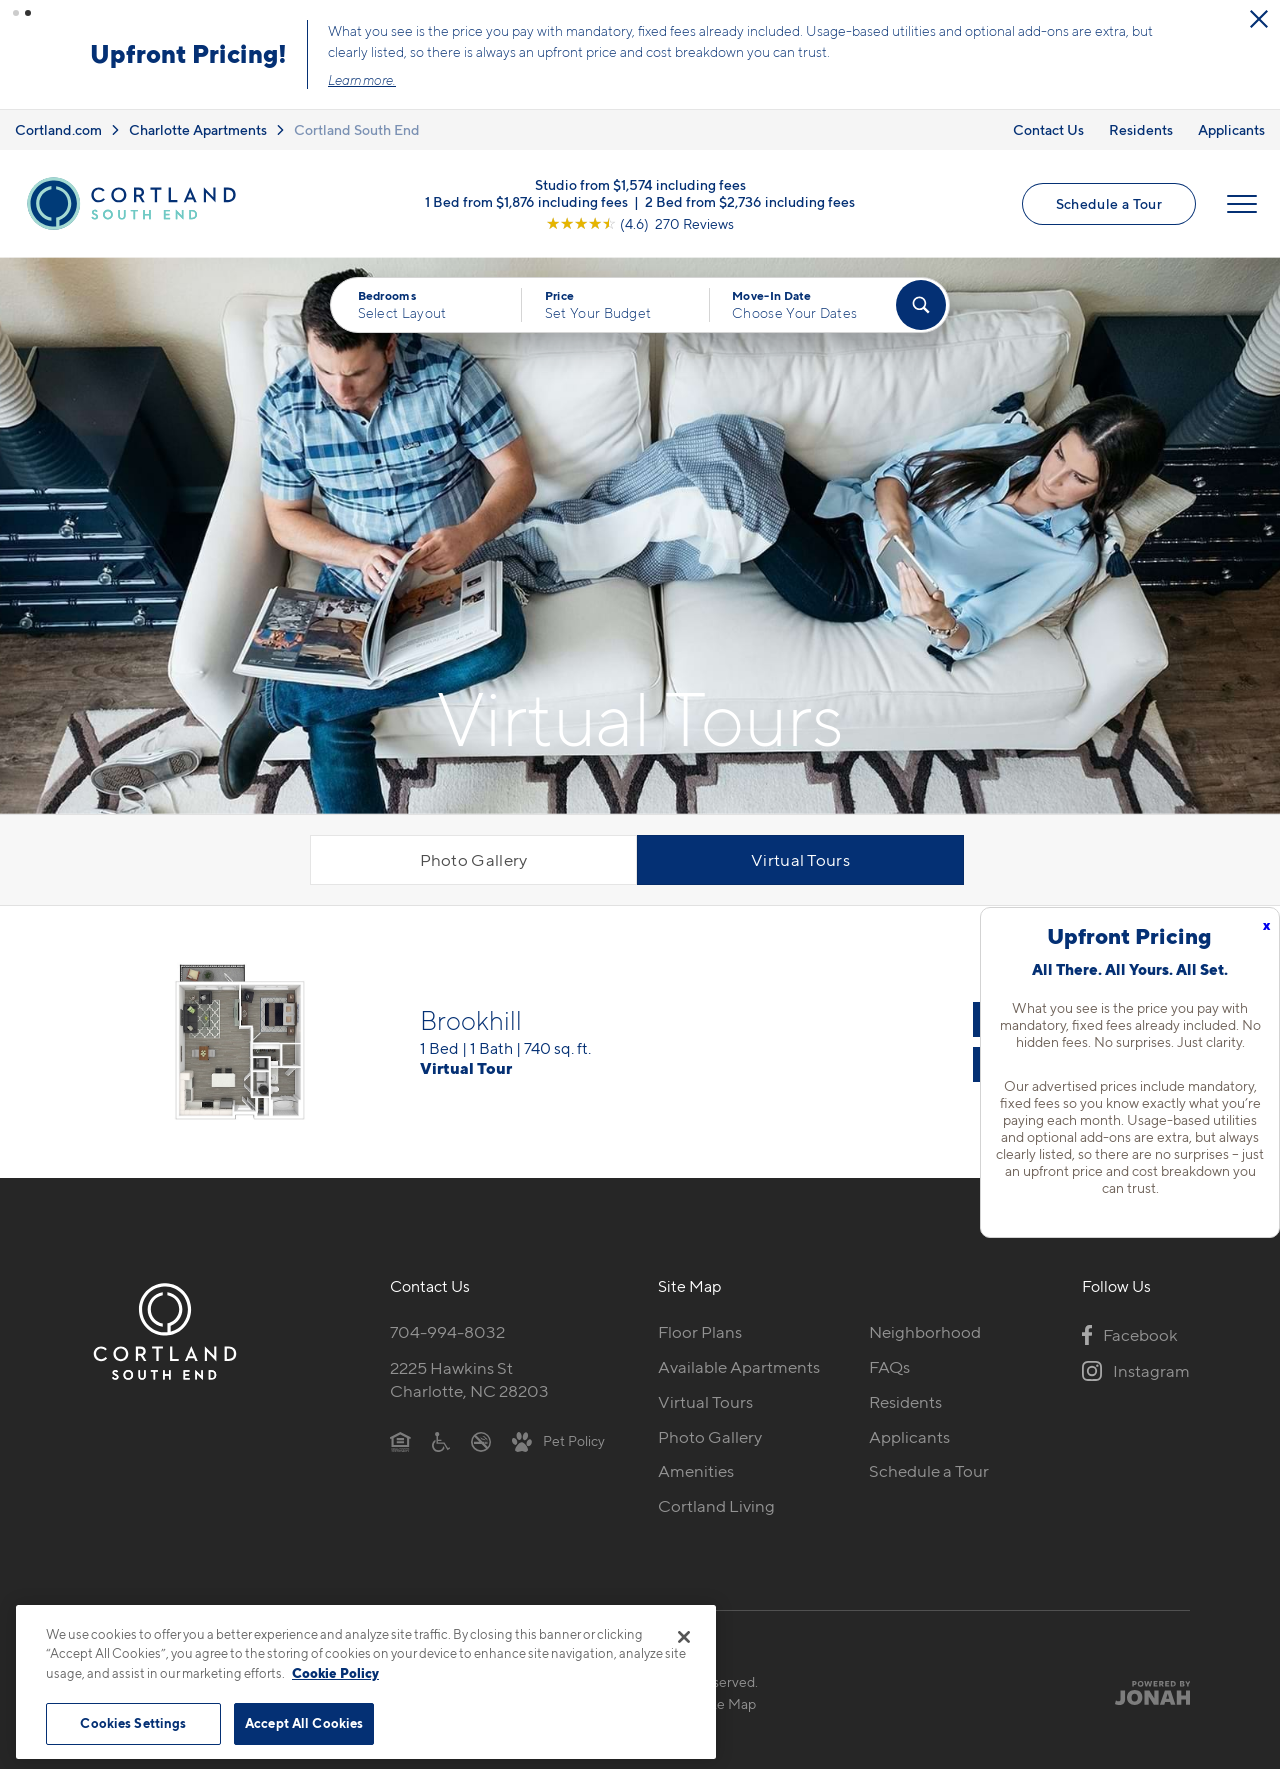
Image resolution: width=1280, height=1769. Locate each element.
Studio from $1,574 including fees (640, 177)
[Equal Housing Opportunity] (400, 1434)
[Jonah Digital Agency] (1143, 1686)
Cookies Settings (133, 1723)
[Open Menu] (1242, 197)
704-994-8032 (447, 1325)
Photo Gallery (474, 854)
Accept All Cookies (304, 1723)
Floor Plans (700, 1325)
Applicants (1231, 122)
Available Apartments (739, 1360)
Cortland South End (357, 122)
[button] (16, 13)
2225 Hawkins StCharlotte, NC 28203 (469, 1372)
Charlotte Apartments (198, 122)
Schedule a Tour (1109, 196)
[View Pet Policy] (558, 1434)
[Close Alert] (450, 24)
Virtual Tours (800, 854)
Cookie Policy (335, 1673)
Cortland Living (716, 1500)
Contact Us (1048, 122)
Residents (1141, 122)
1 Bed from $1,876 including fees (526, 194)
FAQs (889, 1360)
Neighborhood (925, 1325)
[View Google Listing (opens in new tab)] (640, 216)
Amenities (696, 1465)
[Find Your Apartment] (921, 299)
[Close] (684, 1637)
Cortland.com (58, 122)
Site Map (728, 1697)
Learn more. (833, 77)
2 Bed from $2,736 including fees (750, 194)
